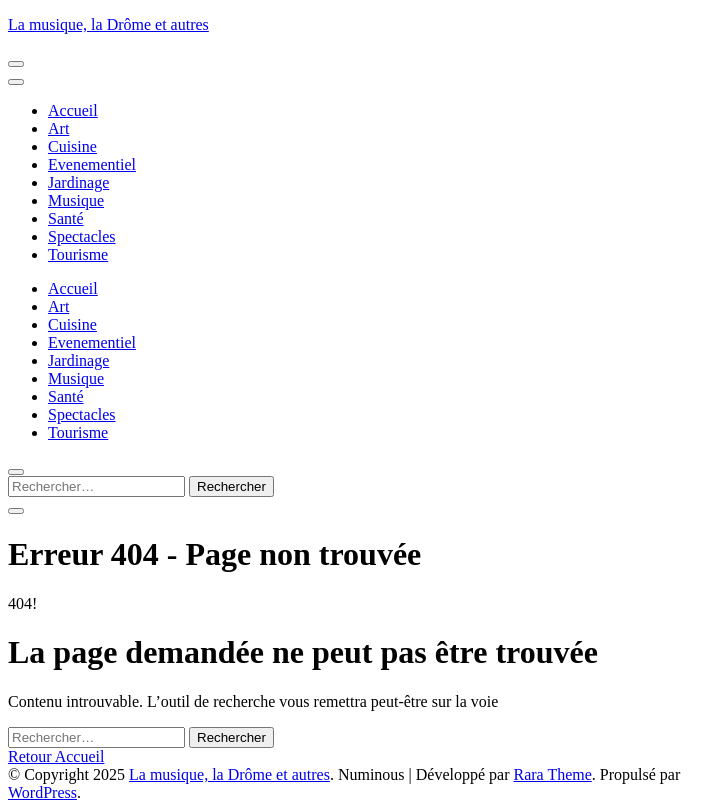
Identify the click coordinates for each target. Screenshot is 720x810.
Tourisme (78, 254)
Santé (66, 218)
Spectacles (82, 236)
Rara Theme (552, 774)
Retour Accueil (56, 756)
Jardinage (78, 182)
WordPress (42, 792)
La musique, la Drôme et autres (108, 24)
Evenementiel (92, 164)
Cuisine (72, 146)
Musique (76, 200)
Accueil (73, 110)
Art (58, 128)
